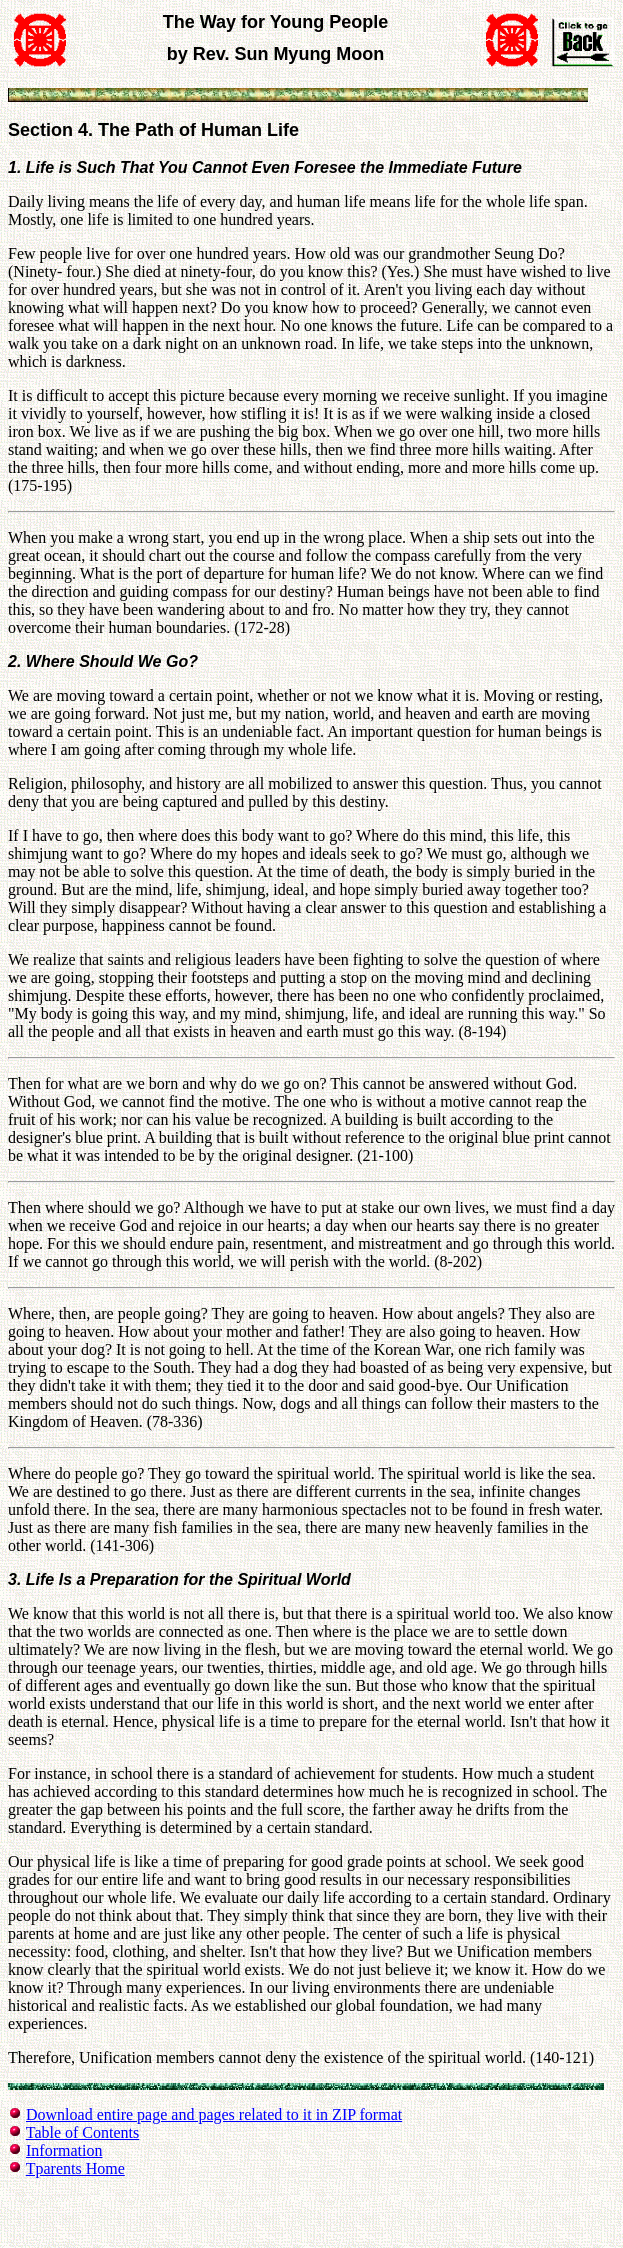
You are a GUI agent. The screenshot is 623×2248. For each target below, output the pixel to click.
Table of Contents (83, 2132)
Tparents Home (75, 2168)
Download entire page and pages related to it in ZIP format (214, 2114)
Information (64, 2150)
